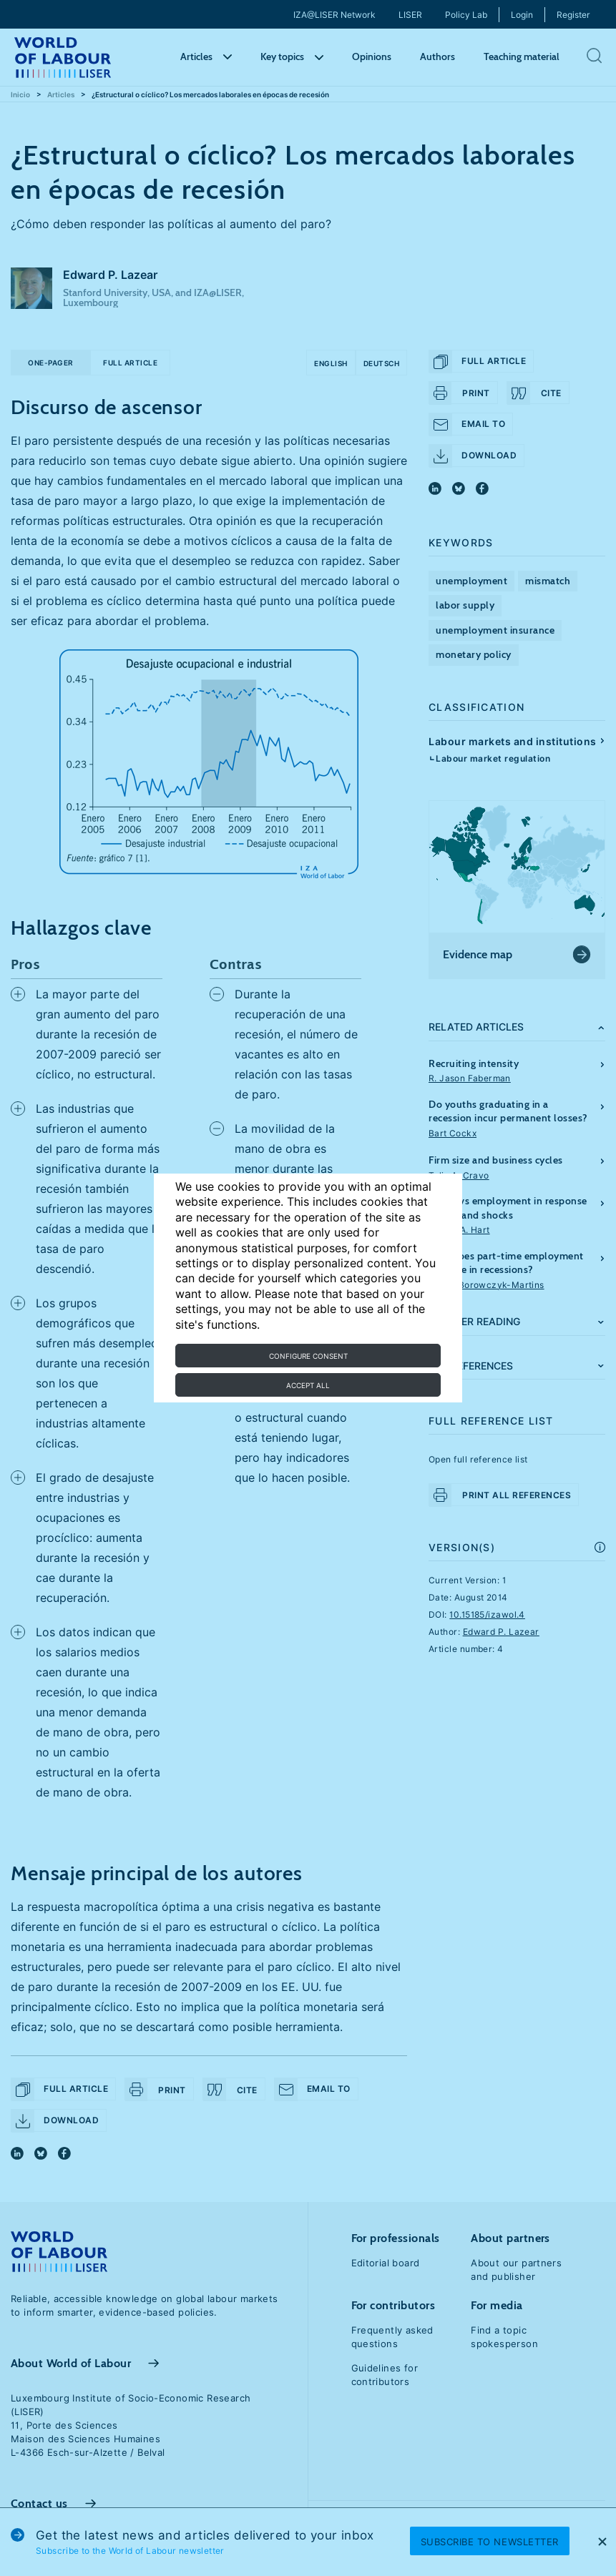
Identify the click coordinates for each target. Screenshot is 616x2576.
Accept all (308, 1385)
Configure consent (308, 1356)
